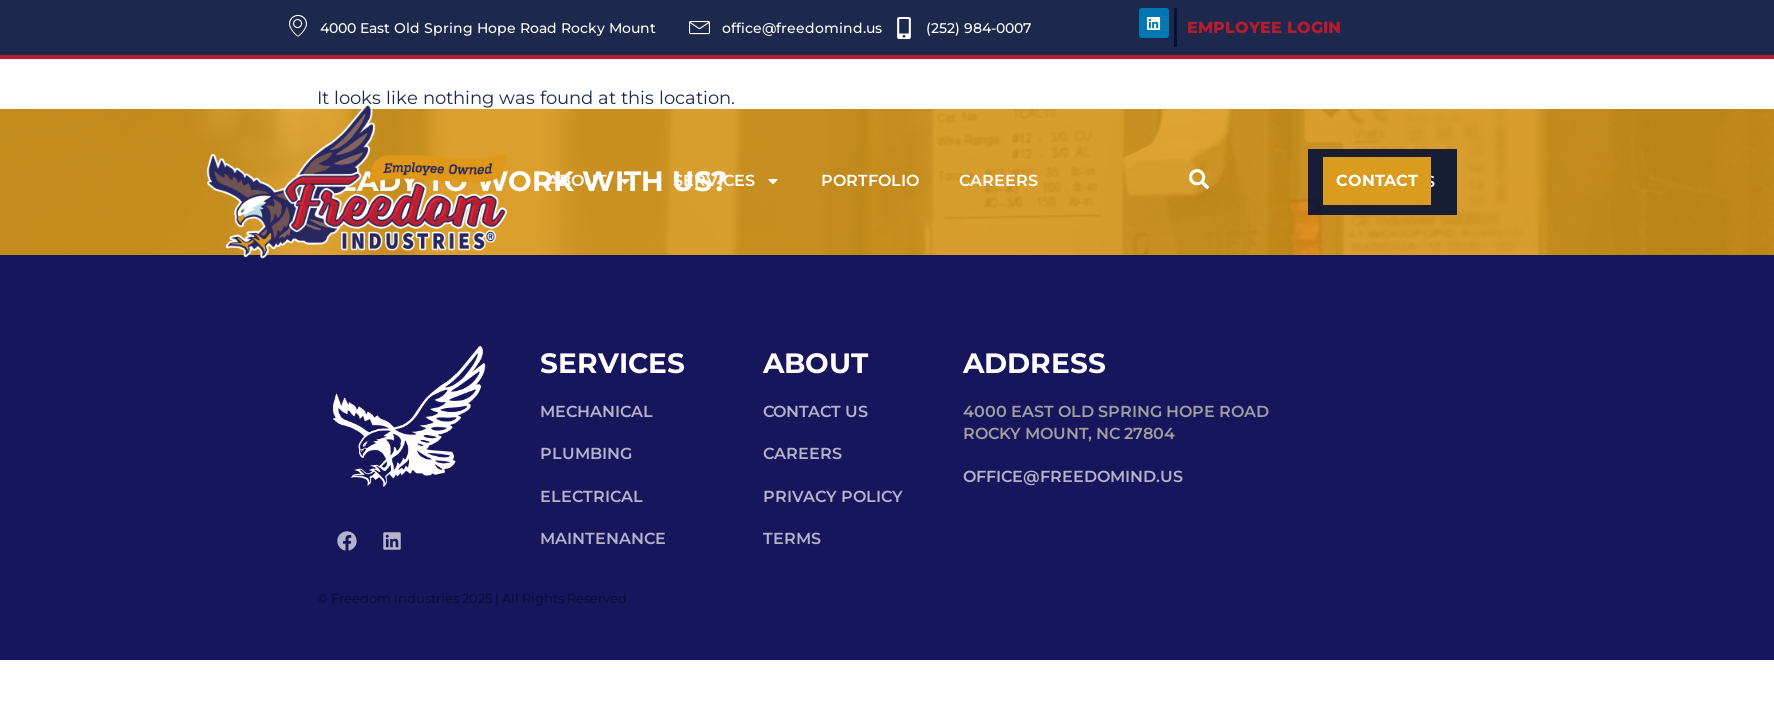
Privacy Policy (833, 496)
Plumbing (586, 453)
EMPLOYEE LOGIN (1264, 27)
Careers (998, 180)
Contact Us (815, 411)
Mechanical (596, 411)
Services (727, 181)
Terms (792, 538)
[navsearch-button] (1199, 181)
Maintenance (603, 538)
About (590, 181)
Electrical (591, 496)
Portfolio (870, 180)
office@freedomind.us (1073, 476)
